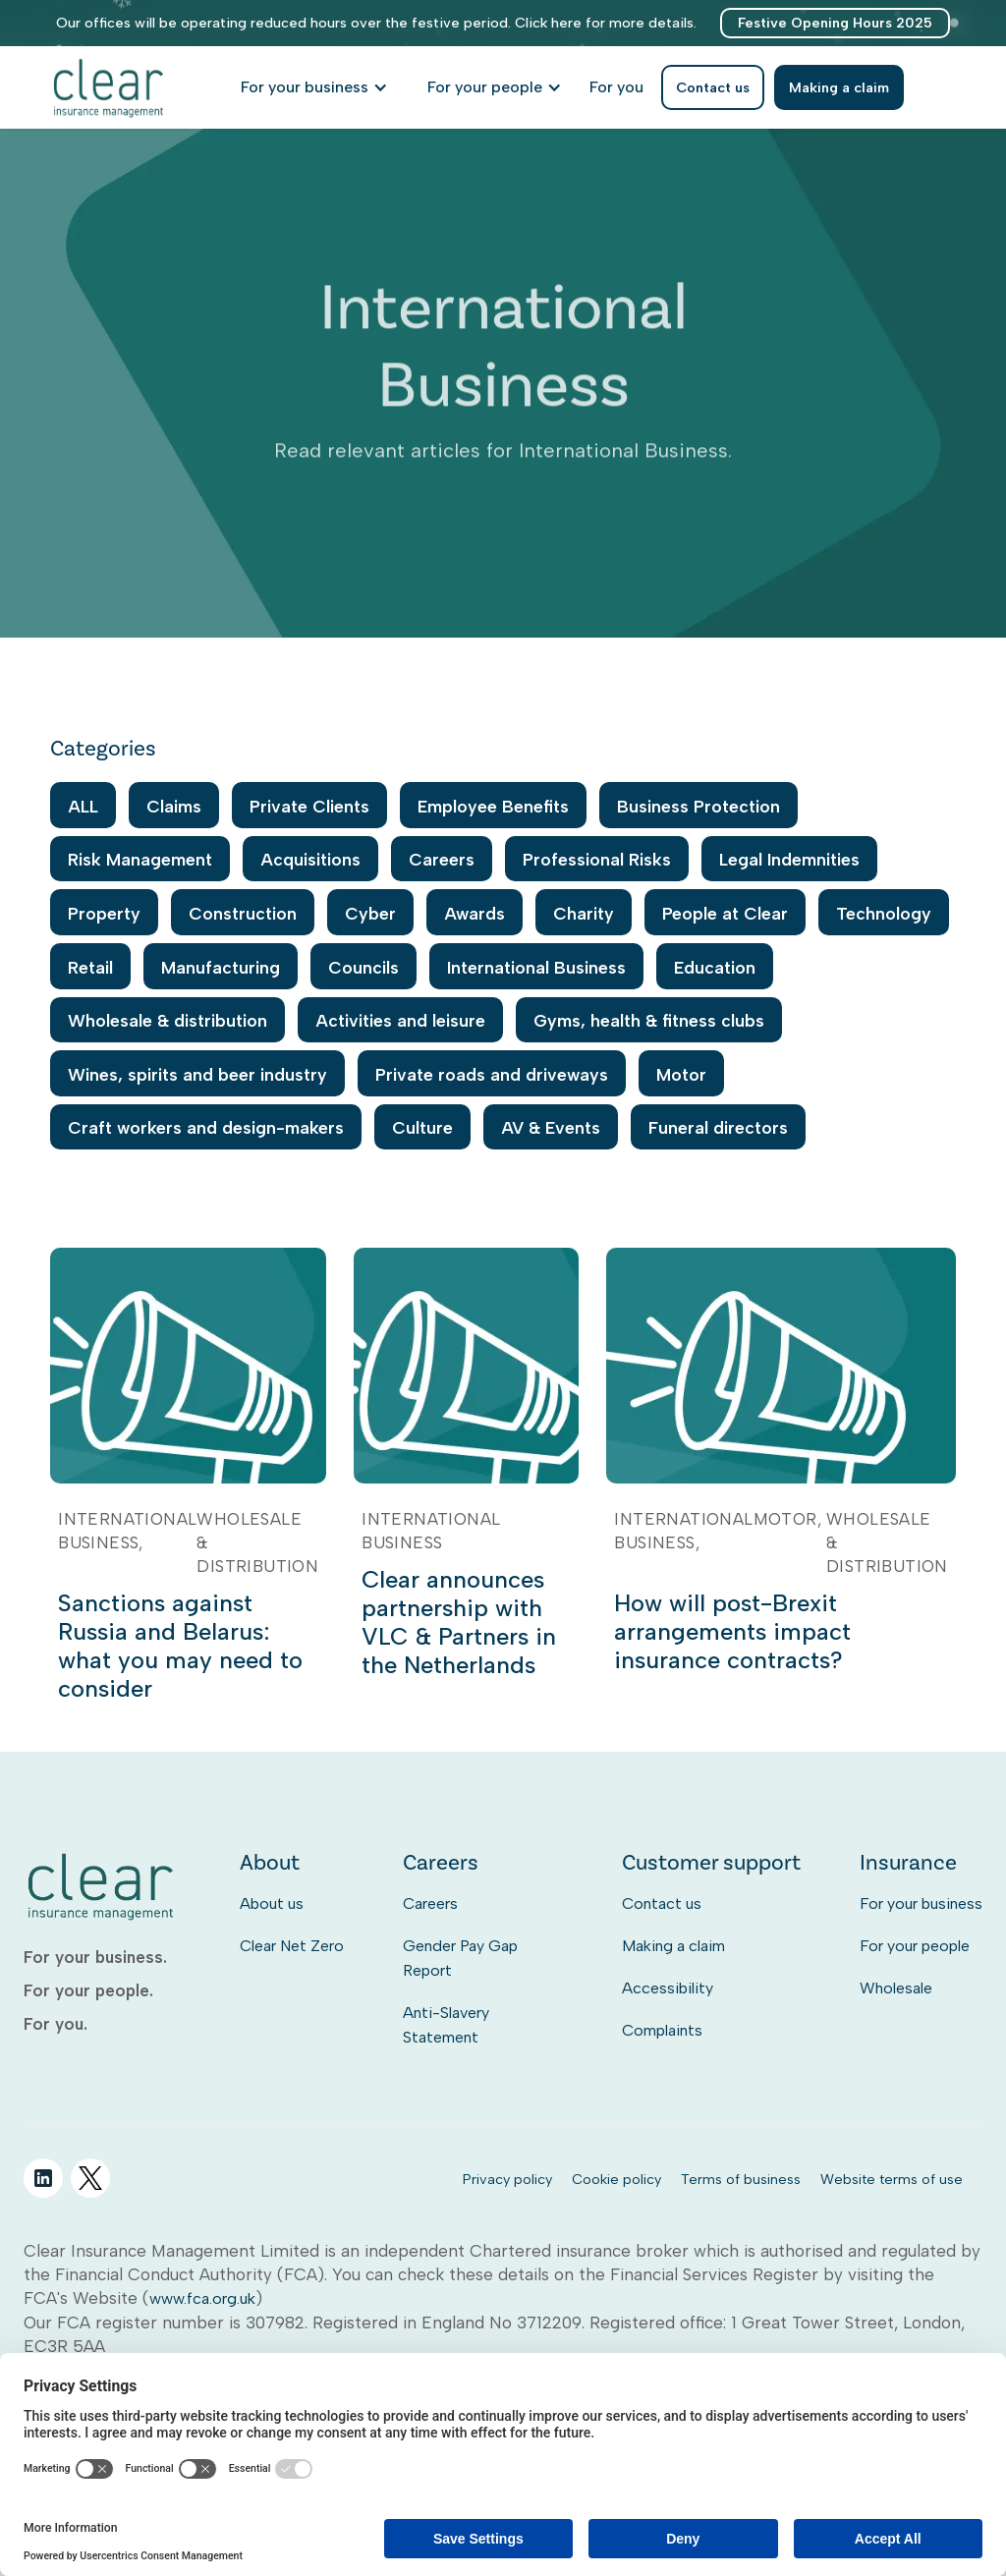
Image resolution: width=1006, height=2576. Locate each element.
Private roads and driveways (491, 1074)
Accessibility (667, 1988)
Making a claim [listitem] (839, 87)
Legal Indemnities (789, 859)
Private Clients (309, 806)
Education (714, 967)
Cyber (370, 913)
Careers (442, 859)
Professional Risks (597, 859)
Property (104, 913)
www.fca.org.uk (202, 2298)
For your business (921, 1903)
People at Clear (725, 913)
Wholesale (896, 1988)
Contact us (661, 1903)
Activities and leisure (400, 1020)
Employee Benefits (493, 806)
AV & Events (550, 1127)
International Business (536, 967)
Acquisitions (310, 859)
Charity (583, 913)
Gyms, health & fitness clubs (648, 1020)
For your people (915, 1945)
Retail (90, 967)
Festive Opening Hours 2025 (835, 22)
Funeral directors (718, 1127)
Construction (243, 913)
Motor (681, 1074)
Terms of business (741, 2179)
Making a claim (673, 1945)
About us (272, 1903)
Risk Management (140, 859)
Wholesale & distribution (167, 1020)
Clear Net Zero (292, 1945)
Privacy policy (507, 2179)
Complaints (662, 2030)
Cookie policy (616, 2179)
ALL (83, 806)
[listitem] (616, 87)
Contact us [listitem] (713, 87)
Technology (883, 913)
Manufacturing (220, 967)
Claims (173, 806)
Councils (363, 967)
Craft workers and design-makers (206, 1127)
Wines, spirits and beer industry (197, 1074)
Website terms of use (891, 2179)
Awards (474, 913)
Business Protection (698, 806)
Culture (422, 1127)
